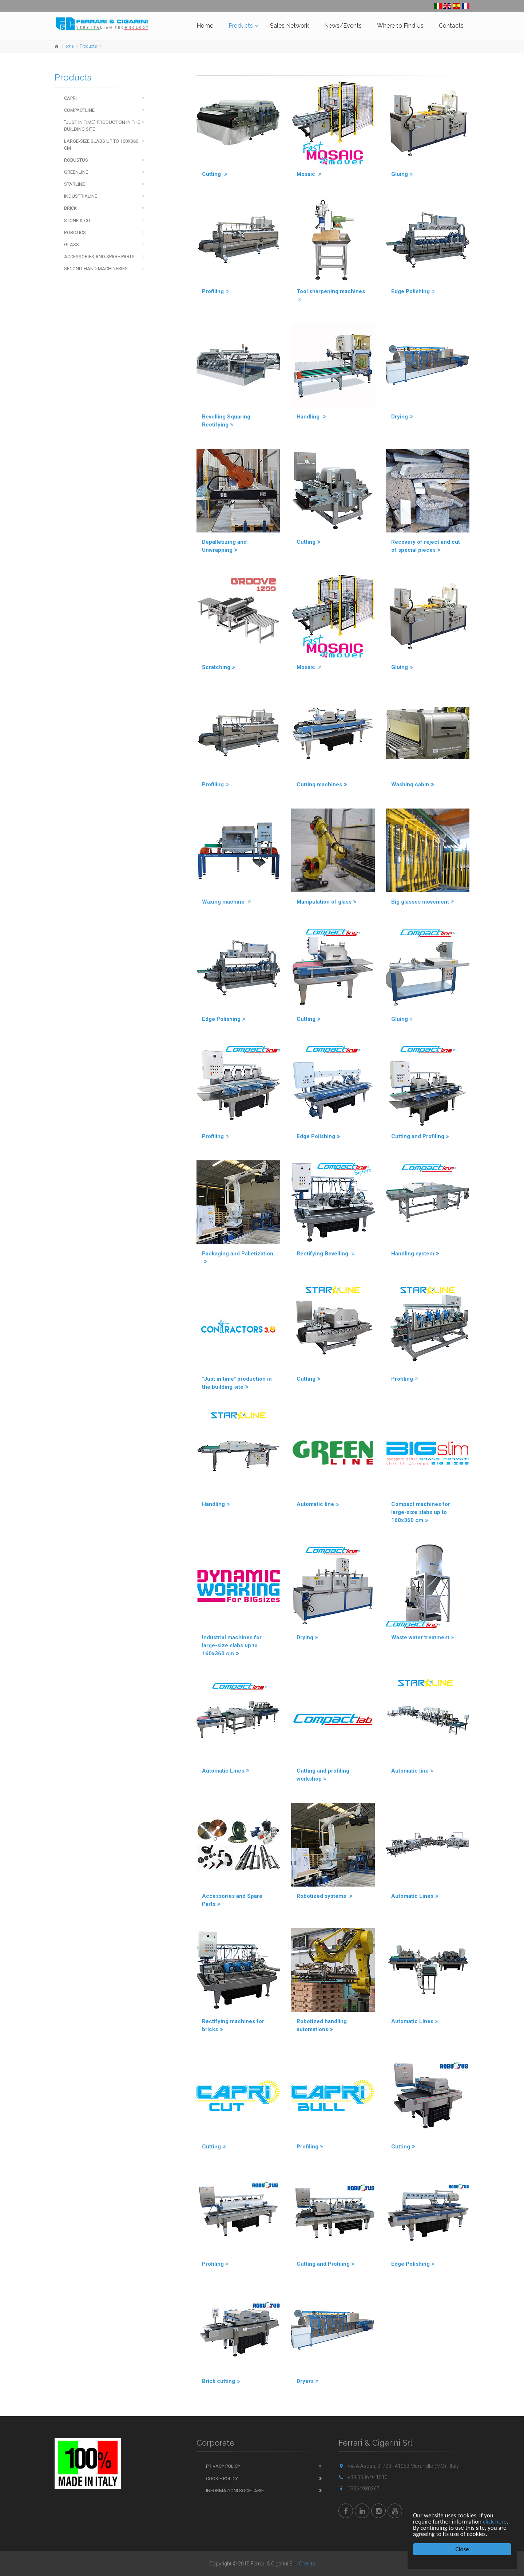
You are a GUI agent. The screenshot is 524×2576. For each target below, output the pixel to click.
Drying (402, 416)
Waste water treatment (422, 1637)
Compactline (79, 110)
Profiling (215, 291)
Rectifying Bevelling (326, 1253)
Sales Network (289, 25)
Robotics (75, 232)
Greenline (76, 172)
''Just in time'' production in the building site (102, 125)
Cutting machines (322, 784)
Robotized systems (325, 1896)
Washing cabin (412, 784)
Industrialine (80, 196)
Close (462, 2549)
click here (495, 2521)
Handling (311, 416)
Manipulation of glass (327, 901)
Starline (74, 184)
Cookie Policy (222, 2478)
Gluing (402, 174)
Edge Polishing (413, 291)
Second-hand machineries (96, 268)
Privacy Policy (223, 2466)
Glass (71, 244)
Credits (307, 2564)
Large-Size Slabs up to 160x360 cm (101, 144)
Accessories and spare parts (99, 256)
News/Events (343, 25)
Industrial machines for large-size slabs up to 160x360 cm (232, 1645)
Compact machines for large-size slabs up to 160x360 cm (420, 1512)
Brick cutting (221, 2381)
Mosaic (309, 174)
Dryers (308, 2381)
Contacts (451, 25)
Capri (70, 98)
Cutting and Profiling (420, 1136)
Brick (70, 208)
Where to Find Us (400, 25)
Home (204, 25)
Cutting (214, 174)
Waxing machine (226, 901)
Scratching (218, 667)
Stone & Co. (77, 220)
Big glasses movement (422, 901)
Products (241, 25)
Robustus (76, 160)
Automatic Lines (225, 1770)
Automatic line (318, 1504)
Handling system (415, 1253)
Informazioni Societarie (235, 2490)
